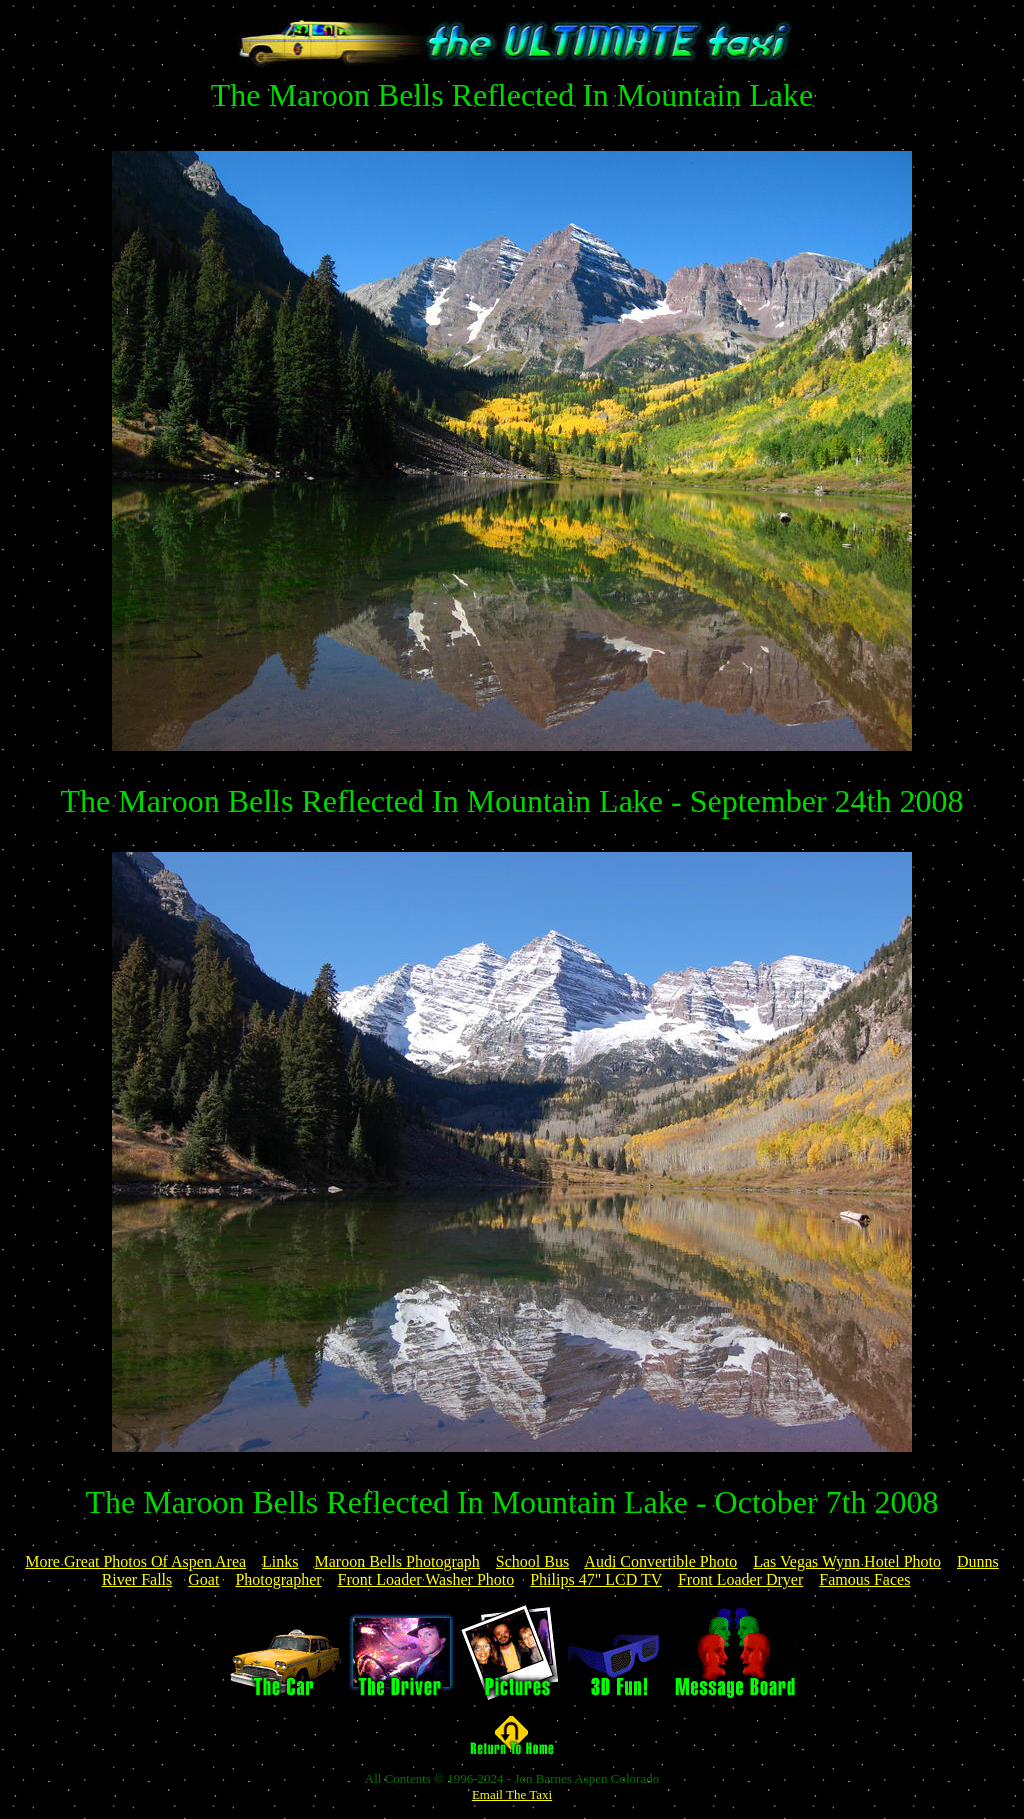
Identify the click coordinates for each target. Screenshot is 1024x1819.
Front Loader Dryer (740, 1579)
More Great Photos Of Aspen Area (135, 1561)
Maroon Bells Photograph (397, 1561)
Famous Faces (864, 1579)
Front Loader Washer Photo (426, 1579)
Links (280, 1561)
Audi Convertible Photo (660, 1561)
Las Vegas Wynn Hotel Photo (847, 1561)
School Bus (532, 1561)
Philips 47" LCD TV (596, 1579)
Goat (203, 1579)
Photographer (278, 1579)
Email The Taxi (512, 1794)
